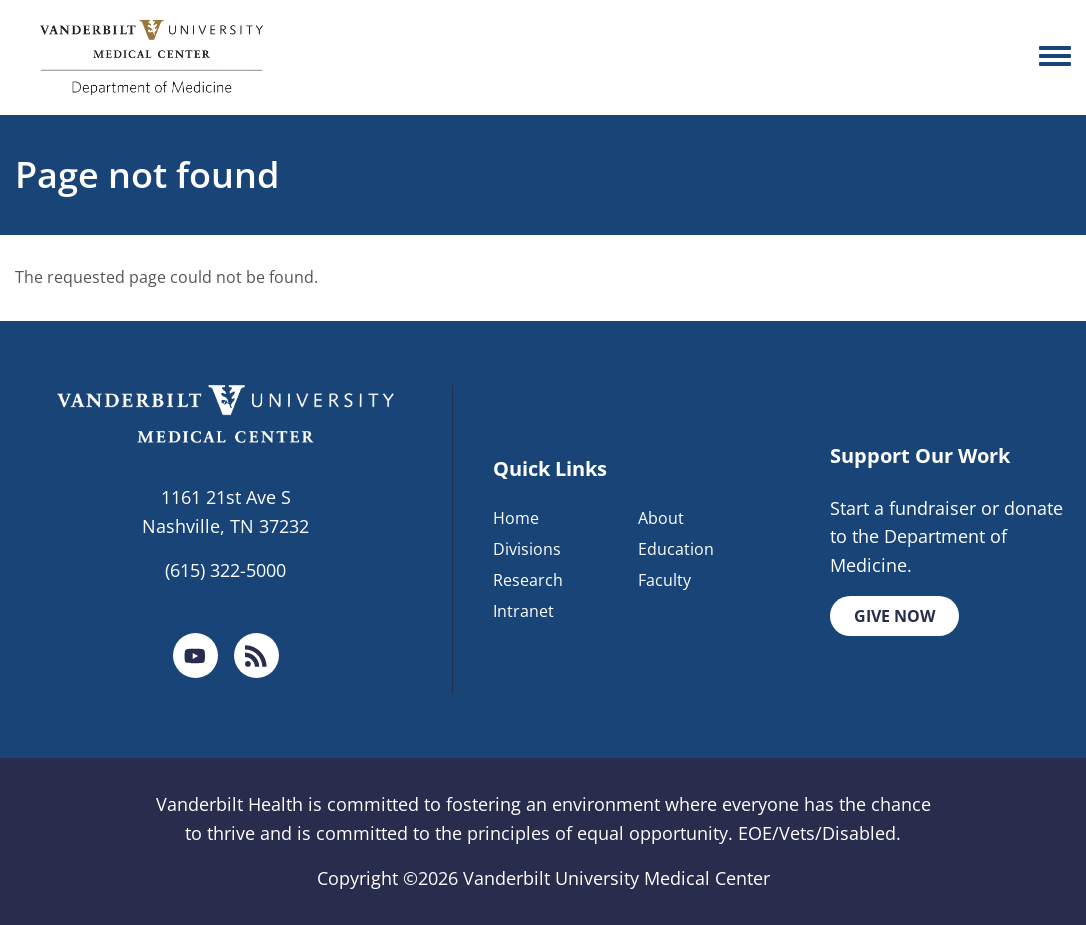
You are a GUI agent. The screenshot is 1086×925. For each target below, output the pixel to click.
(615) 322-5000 (225, 570)
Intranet (523, 611)
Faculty (664, 580)
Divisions (527, 549)
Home (516, 518)
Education (676, 549)
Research (528, 580)
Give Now (894, 616)
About (661, 518)
